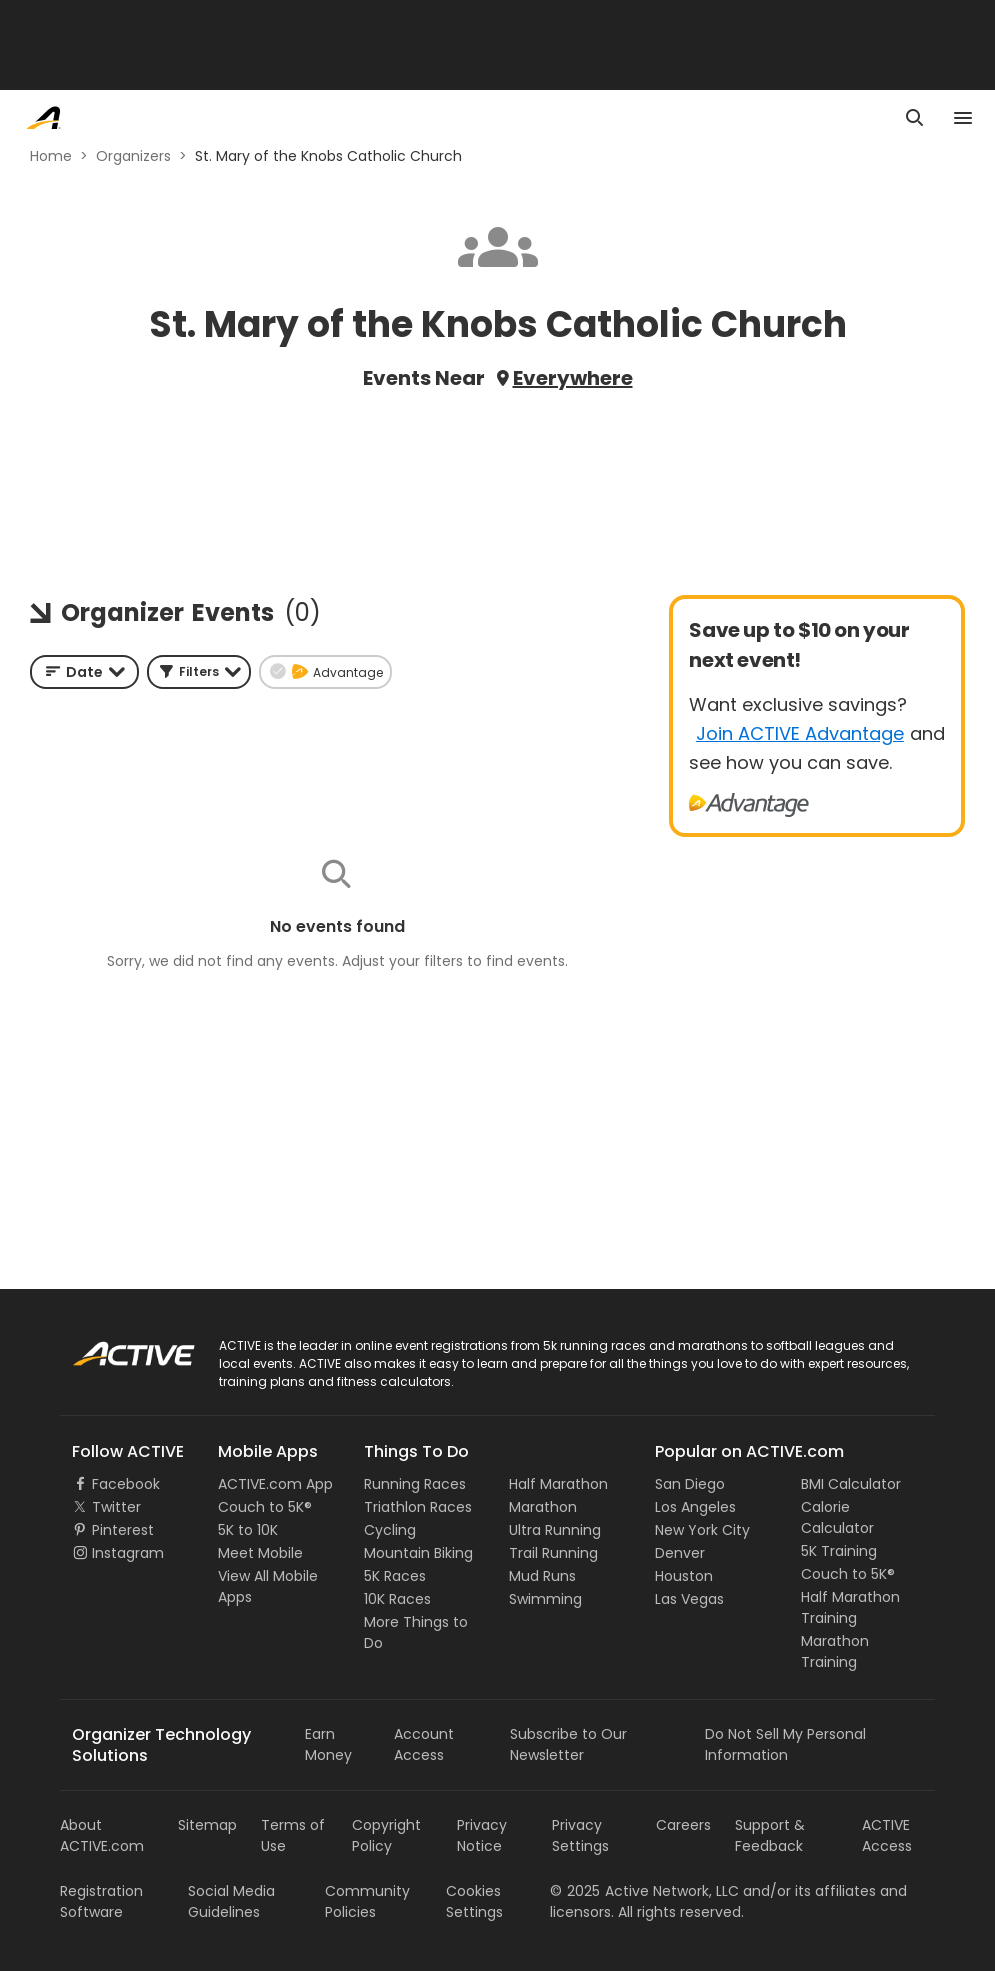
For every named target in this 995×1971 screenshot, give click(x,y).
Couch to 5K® (265, 1507)
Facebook (126, 1484)
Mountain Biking (418, 1553)
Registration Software (101, 1901)
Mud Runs (542, 1576)
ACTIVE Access (887, 1835)
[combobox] (84, 672)
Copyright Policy (386, 1835)
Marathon (543, 1507)
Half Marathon (558, 1484)
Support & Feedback (770, 1835)
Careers (683, 1825)
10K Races (397, 1599)
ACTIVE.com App (275, 1484)
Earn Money (328, 1744)
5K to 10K (248, 1530)
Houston (684, 1576)
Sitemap (207, 1825)
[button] (199, 672)
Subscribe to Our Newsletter (568, 1744)
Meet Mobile (260, 1553)
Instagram (128, 1553)
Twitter (116, 1507)
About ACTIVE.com (102, 1835)
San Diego (690, 1484)
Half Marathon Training (850, 1607)
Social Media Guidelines (231, 1901)
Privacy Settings (580, 1835)
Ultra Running (555, 1530)
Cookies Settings (474, 1901)
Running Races (415, 1484)
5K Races (395, 1576)
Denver (680, 1553)
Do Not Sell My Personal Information (785, 1744)
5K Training (839, 1551)
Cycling (390, 1530)
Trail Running (553, 1553)
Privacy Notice (482, 1835)
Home (51, 156)
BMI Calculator (851, 1484)
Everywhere (573, 378)
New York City (702, 1530)
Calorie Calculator (837, 1517)
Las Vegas (689, 1599)
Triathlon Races (418, 1507)
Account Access (424, 1744)
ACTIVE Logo (114, 1347)
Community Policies (367, 1901)
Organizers (133, 156)
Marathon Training (835, 1651)
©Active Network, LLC (644, 1891)
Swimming (545, 1599)
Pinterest (123, 1530)
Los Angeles (695, 1507)
